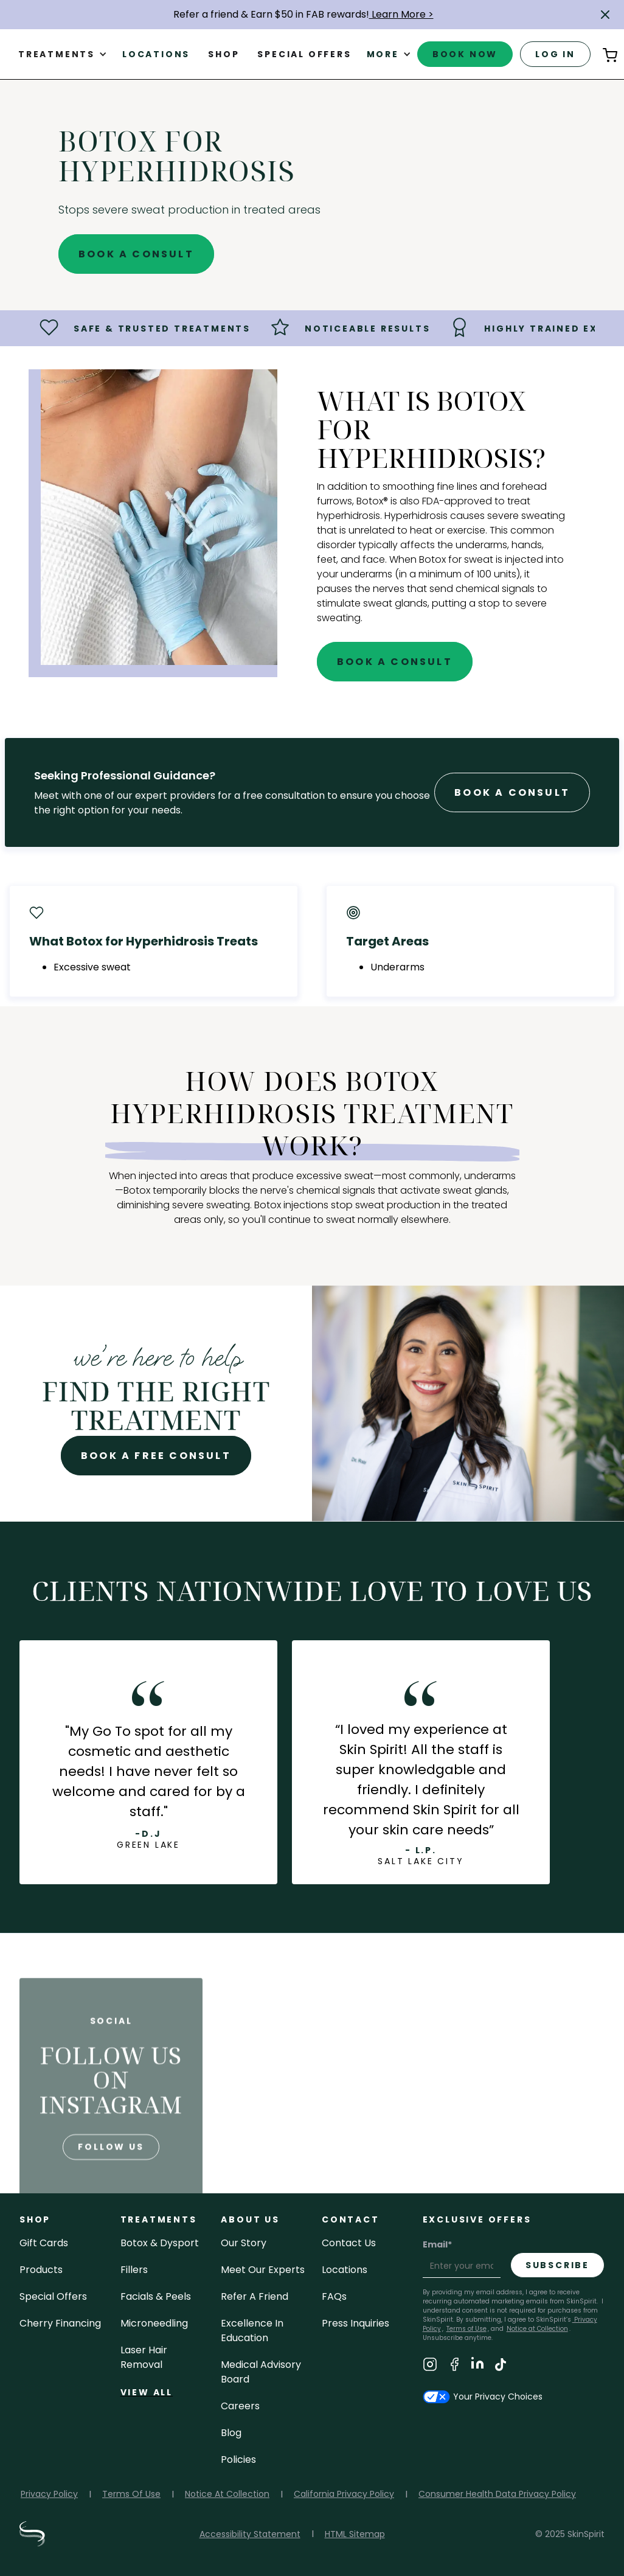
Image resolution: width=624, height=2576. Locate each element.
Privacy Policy (49, 2494)
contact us (349, 2243)
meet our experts (263, 2270)
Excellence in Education (252, 2330)
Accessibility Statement (249, 2534)
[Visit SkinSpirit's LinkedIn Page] (477, 2366)
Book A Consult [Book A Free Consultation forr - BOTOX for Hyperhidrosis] (512, 792)
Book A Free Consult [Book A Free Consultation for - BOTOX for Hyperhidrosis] (156, 1456)
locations (344, 2270)
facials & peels (155, 2296)
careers (240, 2406)
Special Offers (53, 2296)
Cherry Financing (60, 2323)
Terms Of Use (131, 2494)
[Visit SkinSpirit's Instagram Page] (430, 2366)
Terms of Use (466, 2328)
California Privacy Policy (344, 2494)
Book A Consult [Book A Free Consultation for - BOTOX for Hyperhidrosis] (136, 254)
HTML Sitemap (355, 2534)
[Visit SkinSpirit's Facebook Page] (454, 2366)
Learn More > (401, 14)
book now (464, 54)
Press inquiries (355, 2323)
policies (238, 2459)
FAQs (334, 2296)
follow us (111, 2175)
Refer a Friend (254, 2296)
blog (231, 2433)
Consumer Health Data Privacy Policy (497, 2494)
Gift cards (43, 2243)
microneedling (154, 2323)
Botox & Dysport (159, 2243)
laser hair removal (143, 2357)
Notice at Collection (537, 2328)
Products (41, 2270)
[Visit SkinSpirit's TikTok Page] (500, 2366)
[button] (605, 14)
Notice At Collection (227, 2494)
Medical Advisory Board (261, 2372)
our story (243, 2243)
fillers (134, 2270)
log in (555, 54)
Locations (156, 54)
